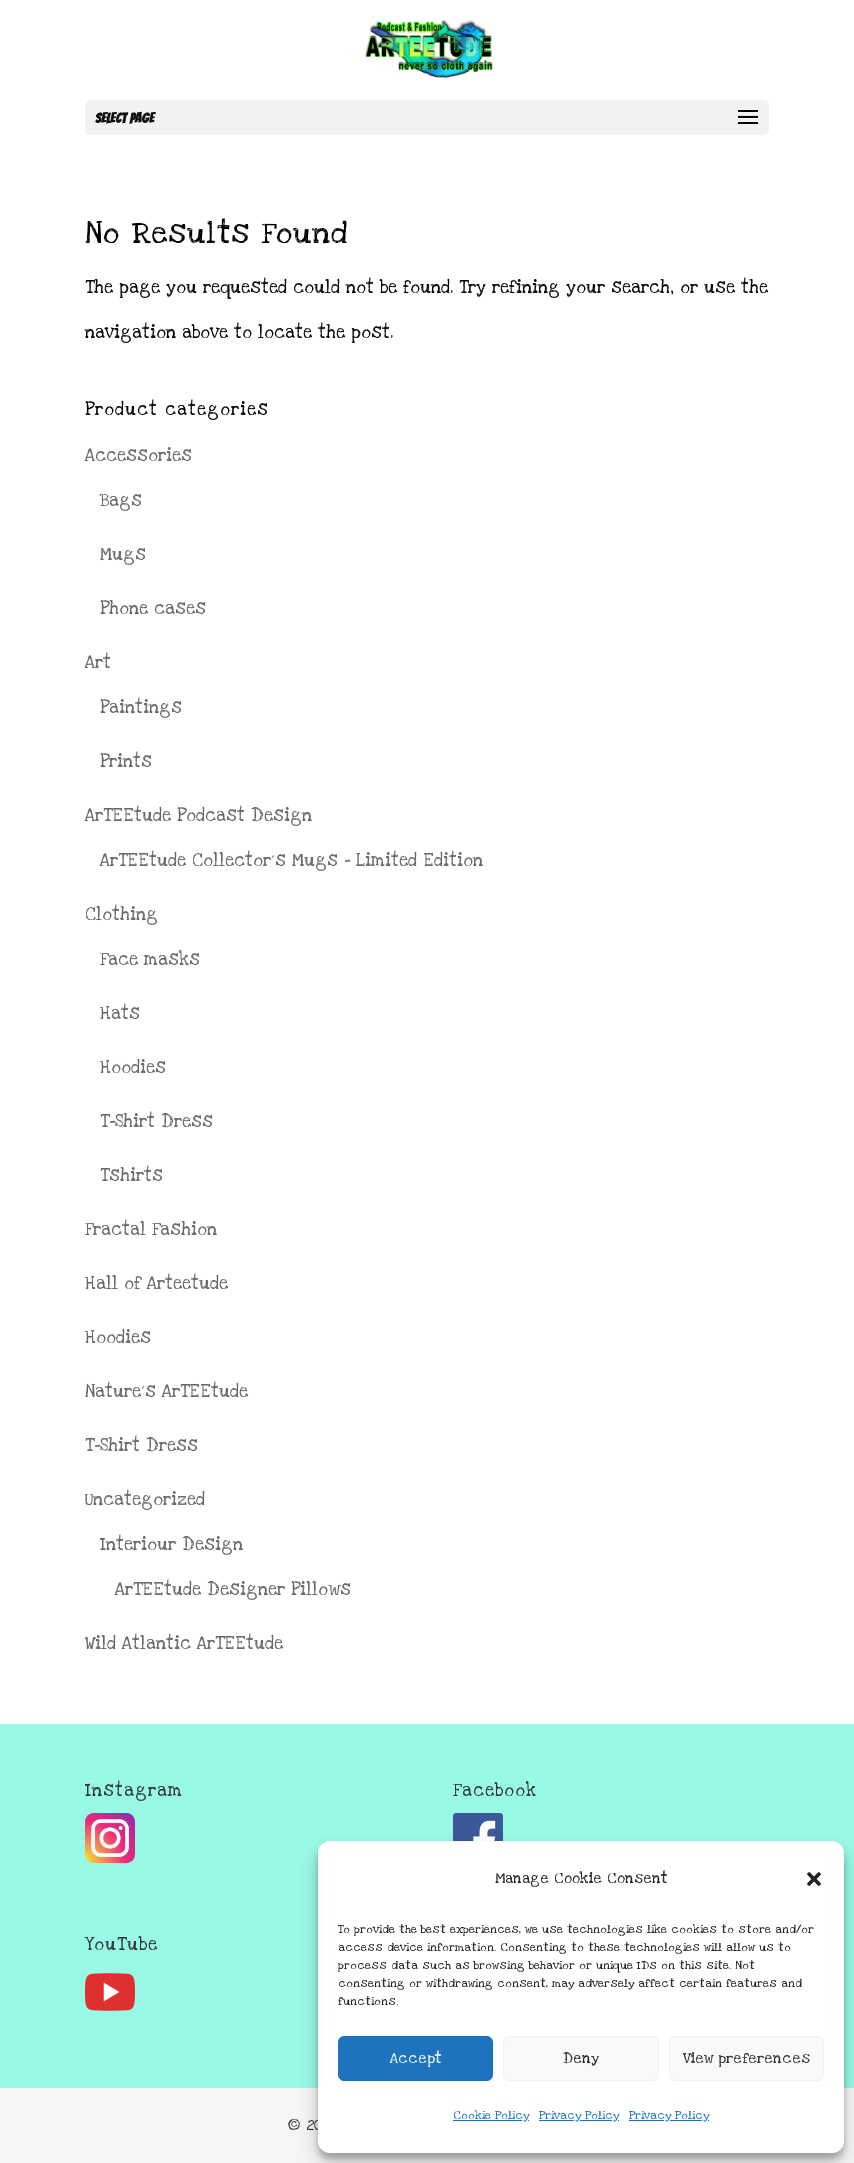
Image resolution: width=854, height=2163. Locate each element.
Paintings (141, 707)
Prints (126, 761)
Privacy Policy (579, 2115)
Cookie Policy (491, 2115)
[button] (814, 1879)
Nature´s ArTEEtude (166, 1391)
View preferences (746, 2058)
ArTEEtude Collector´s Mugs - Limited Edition (291, 860)
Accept (416, 2058)
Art (98, 662)
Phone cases (153, 608)
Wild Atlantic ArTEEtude (184, 1643)
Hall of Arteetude (156, 1283)
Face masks (150, 959)
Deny (581, 2058)
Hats (120, 1013)
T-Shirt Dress (156, 1121)
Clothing (121, 914)
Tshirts (131, 1175)
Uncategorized (145, 1499)
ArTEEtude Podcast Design (198, 815)
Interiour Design (171, 1544)
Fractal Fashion (151, 1229)
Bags (121, 500)
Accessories (138, 455)
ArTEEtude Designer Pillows (233, 1589)
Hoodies (133, 1067)
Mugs (123, 554)
